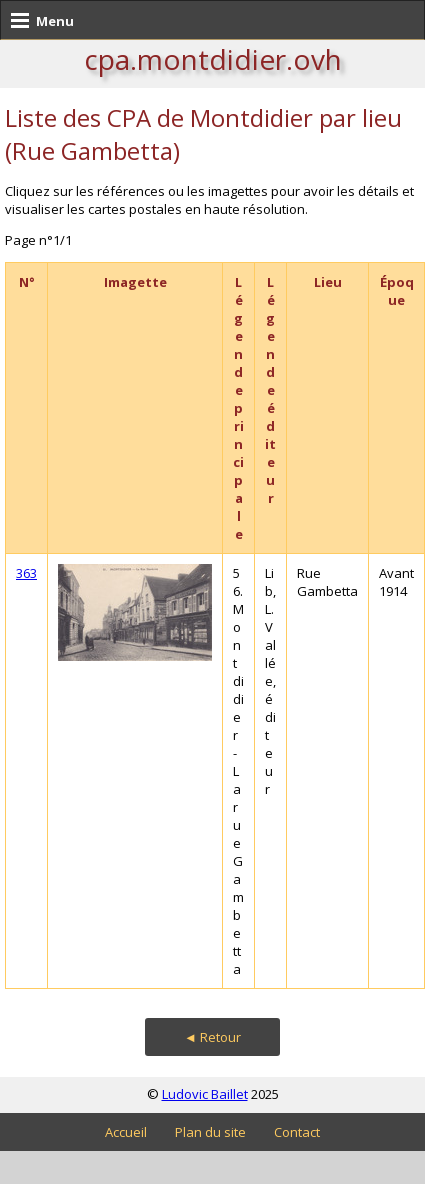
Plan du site (210, 1132)
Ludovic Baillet (205, 1094)
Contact (297, 1132)
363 (26, 573)
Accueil (126, 1132)
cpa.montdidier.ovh (213, 59)
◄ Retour (212, 1037)
